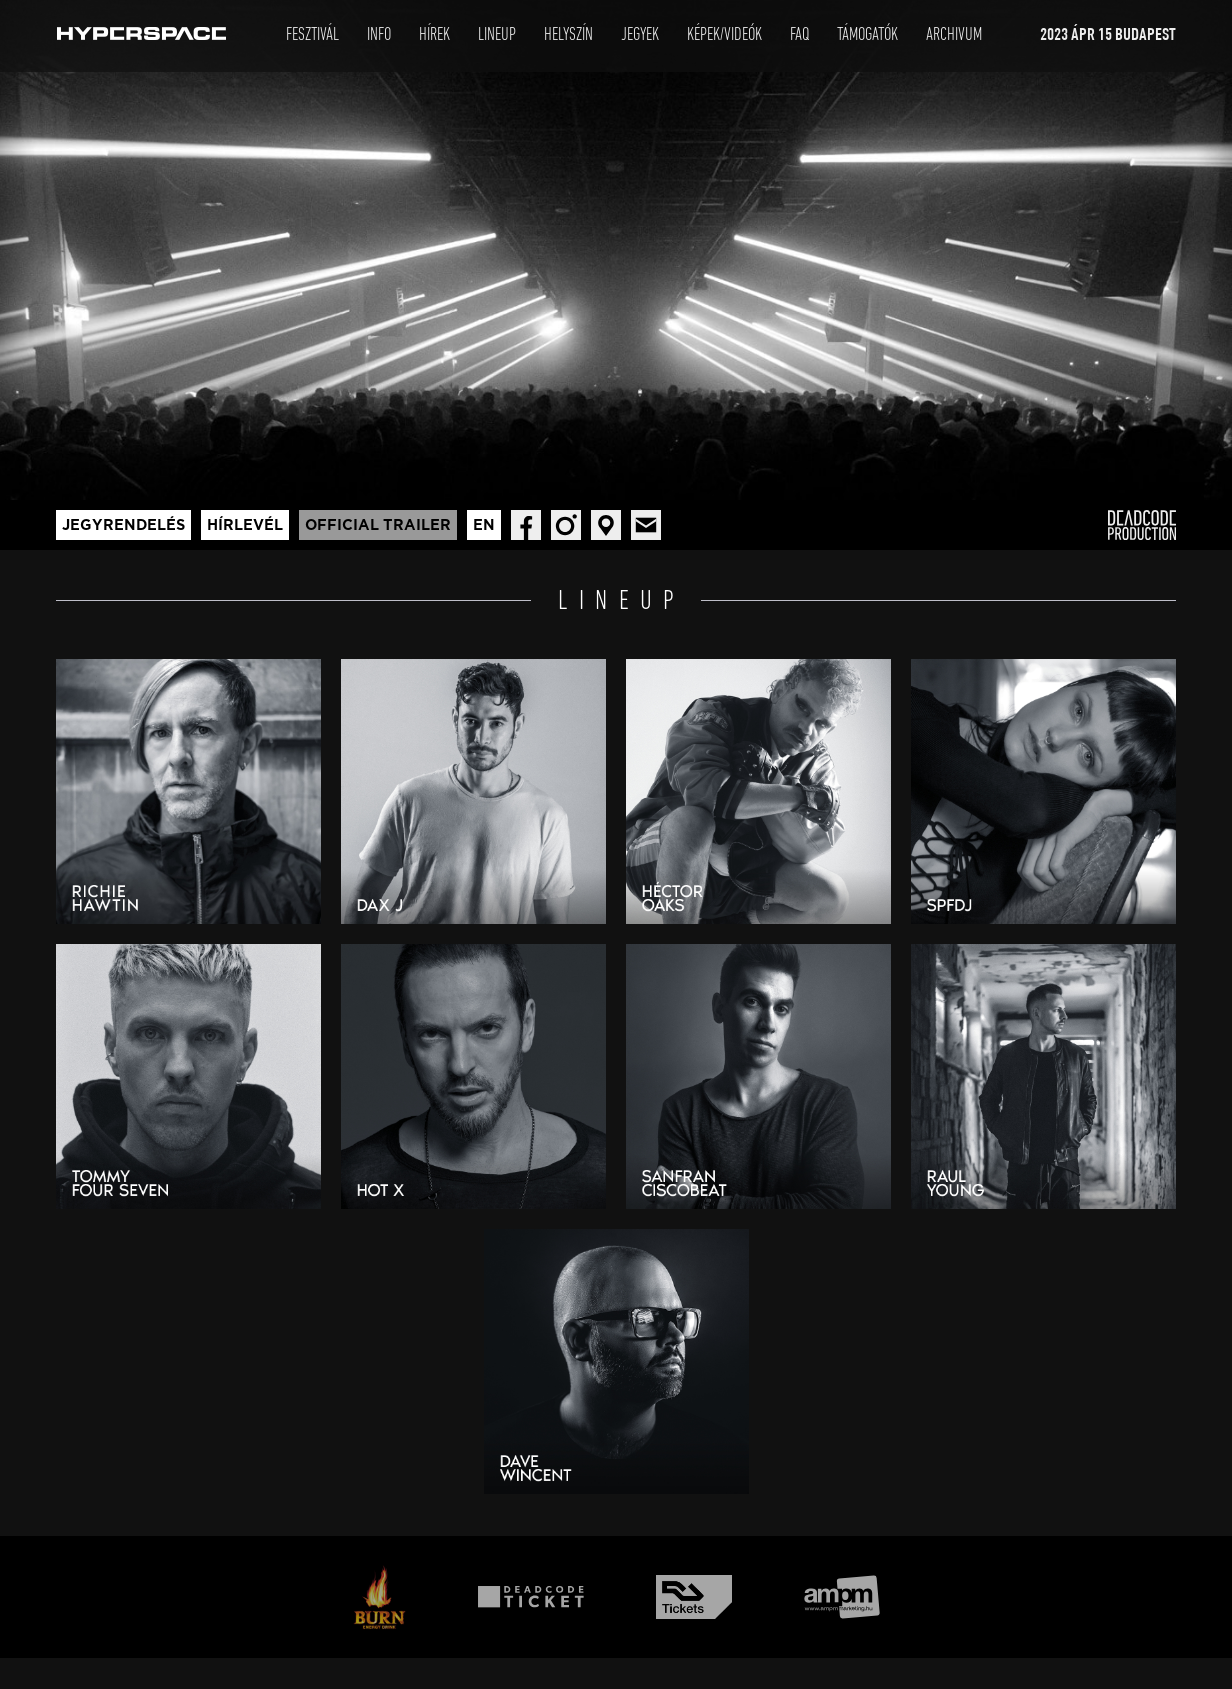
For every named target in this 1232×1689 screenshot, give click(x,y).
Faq (799, 35)
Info (379, 35)
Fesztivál (312, 35)
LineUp (497, 35)
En (484, 525)
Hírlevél (245, 525)
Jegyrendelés (123, 525)
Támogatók (867, 35)
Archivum (954, 35)
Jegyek (640, 35)
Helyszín (568, 35)
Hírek (434, 35)
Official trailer (378, 525)
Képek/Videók (724, 35)
